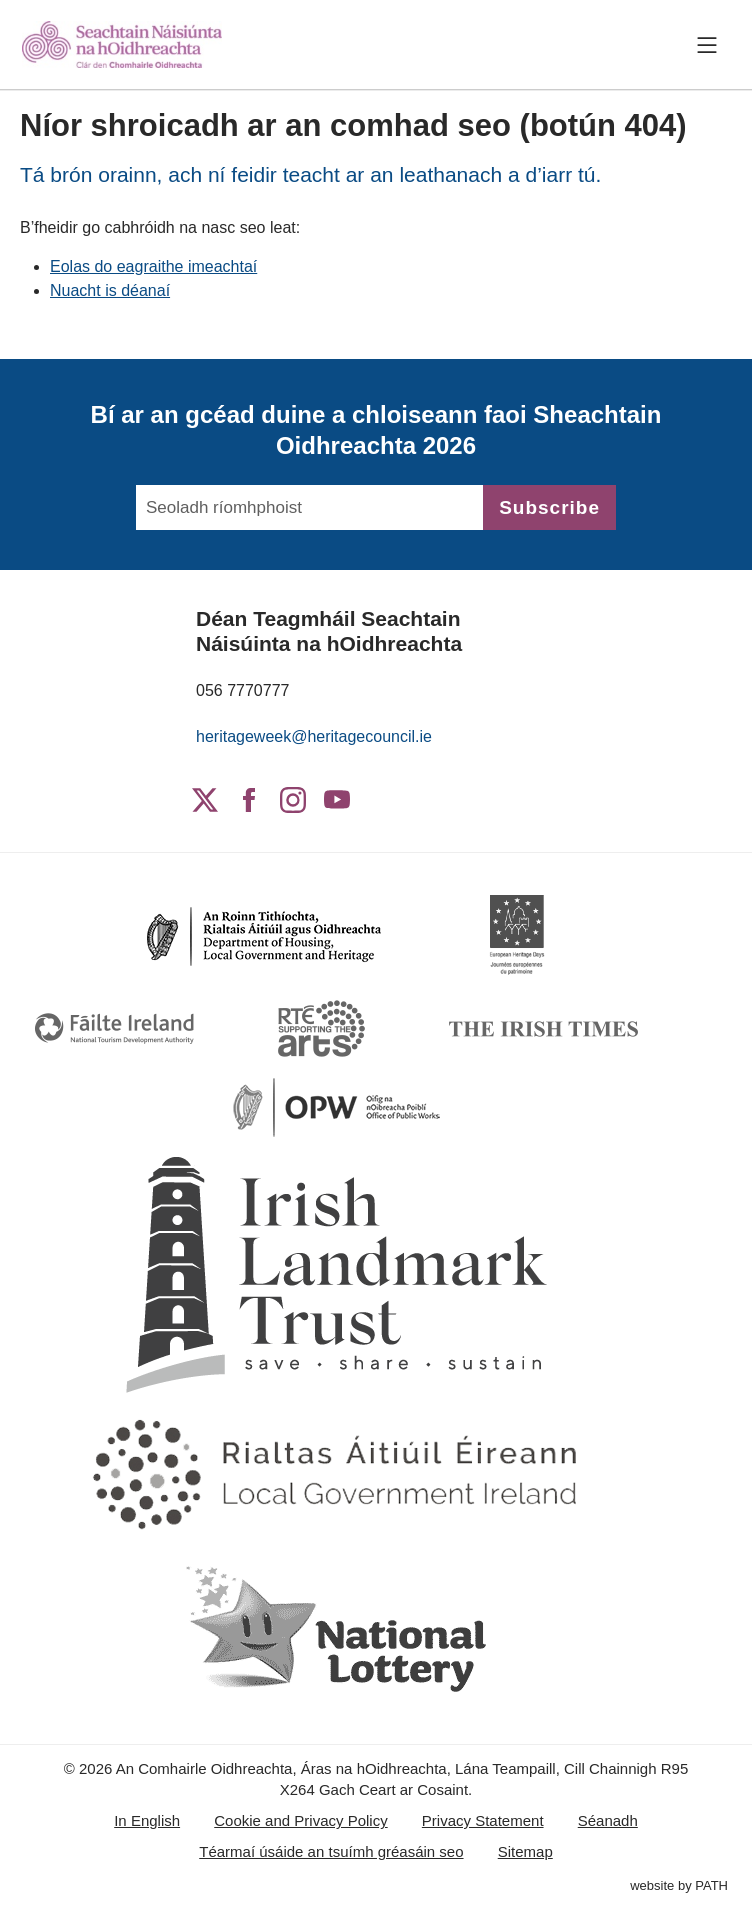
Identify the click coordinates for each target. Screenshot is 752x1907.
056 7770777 (242, 690)
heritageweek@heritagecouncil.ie (314, 736)
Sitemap (525, 1851)
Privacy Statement (483, 1820)
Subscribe (549, 507)
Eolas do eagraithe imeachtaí (153, 266)
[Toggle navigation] (707, 45)
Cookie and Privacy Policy (300, 1820)
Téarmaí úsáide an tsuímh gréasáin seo (331, 1851)
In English (147, 1820)
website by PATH (679, 1885)
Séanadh (608, 1820)
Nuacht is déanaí (110, 290)
